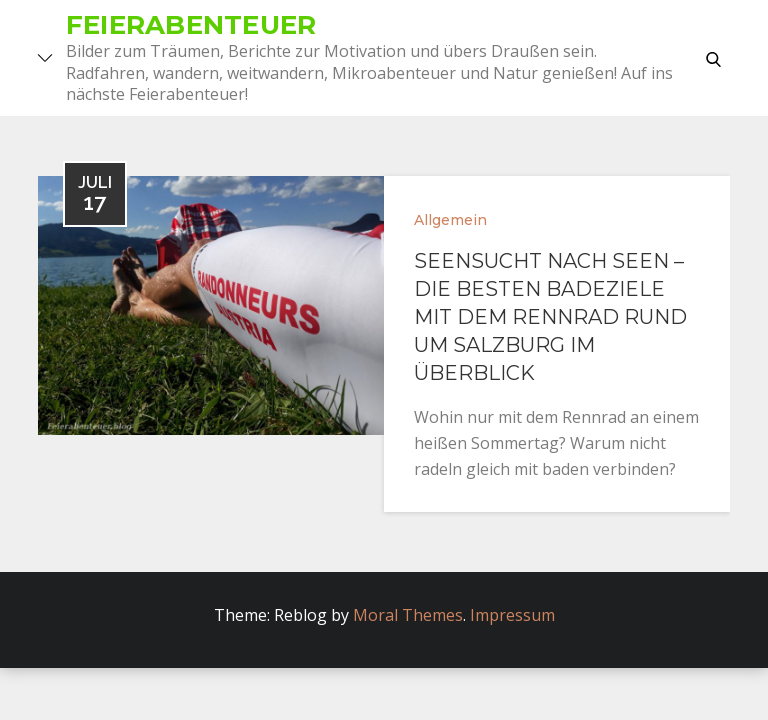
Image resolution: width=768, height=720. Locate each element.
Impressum (512, 615)
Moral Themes (408, 615)
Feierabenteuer (191, 25)
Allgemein (450, 220)
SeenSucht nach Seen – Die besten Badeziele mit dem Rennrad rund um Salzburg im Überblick (550, 317)
